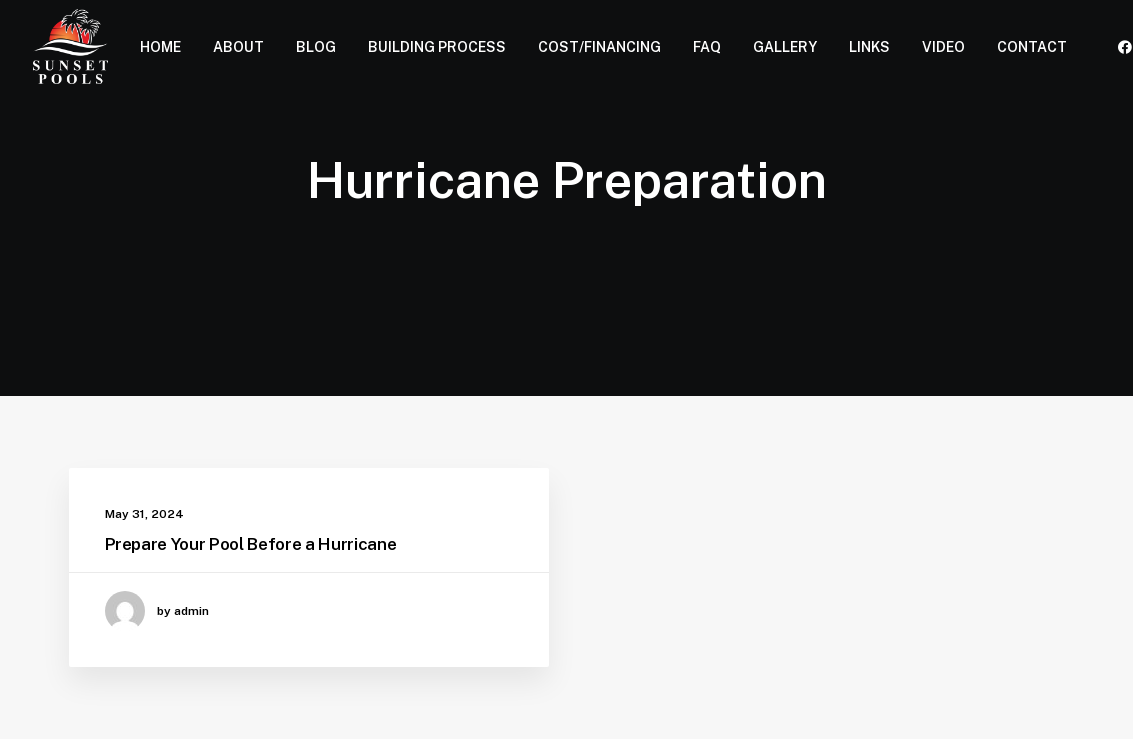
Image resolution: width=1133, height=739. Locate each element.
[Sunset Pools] (71, 46)
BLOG (316, 47)
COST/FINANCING (599, 47)
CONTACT (1032, 47)
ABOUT (238, 47)
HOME (160, 47)
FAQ (707, 47)
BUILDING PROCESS (437, 47)
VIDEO (943, 47)
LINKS (869, 47)
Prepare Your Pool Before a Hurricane (251, 544)
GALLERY (785, 47)
